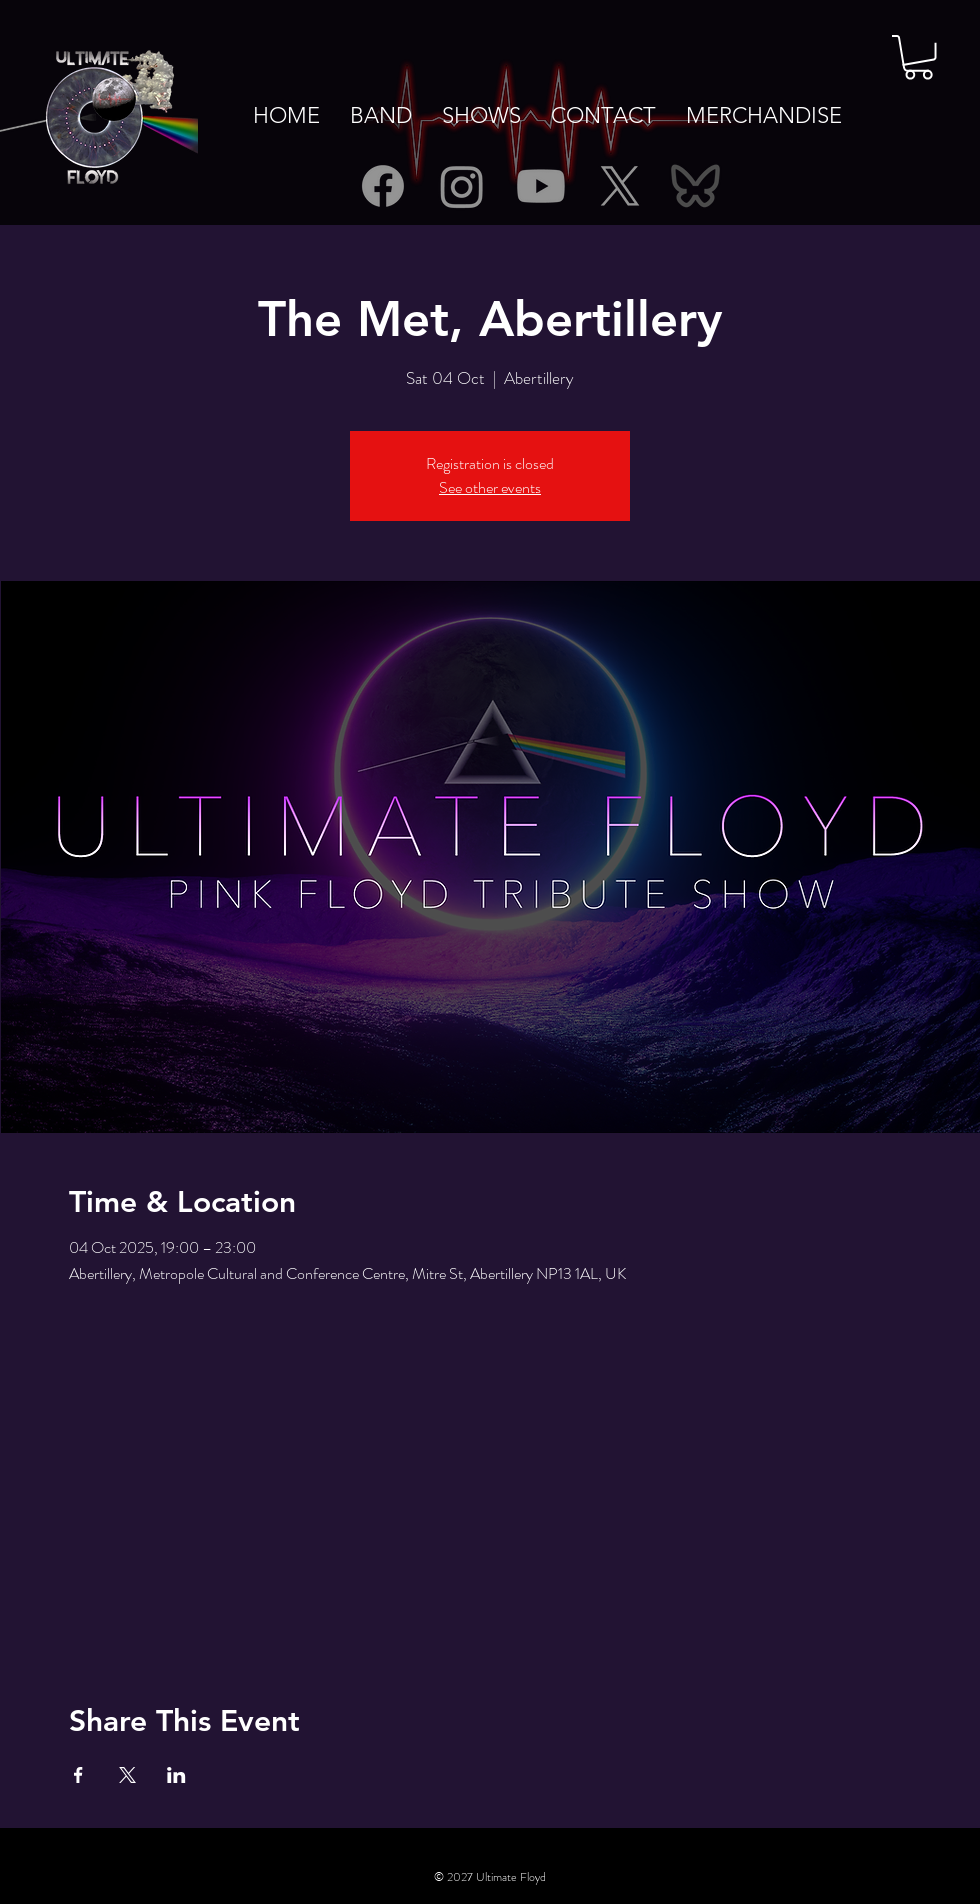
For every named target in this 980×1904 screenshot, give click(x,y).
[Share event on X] (127, 1775)
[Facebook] (383, 186)
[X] (620, 186)
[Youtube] (541, 186)
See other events (490, 487)
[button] (918, 57)
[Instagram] (462, 186)
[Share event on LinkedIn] (176, 1775)
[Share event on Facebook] (78, 1775)
